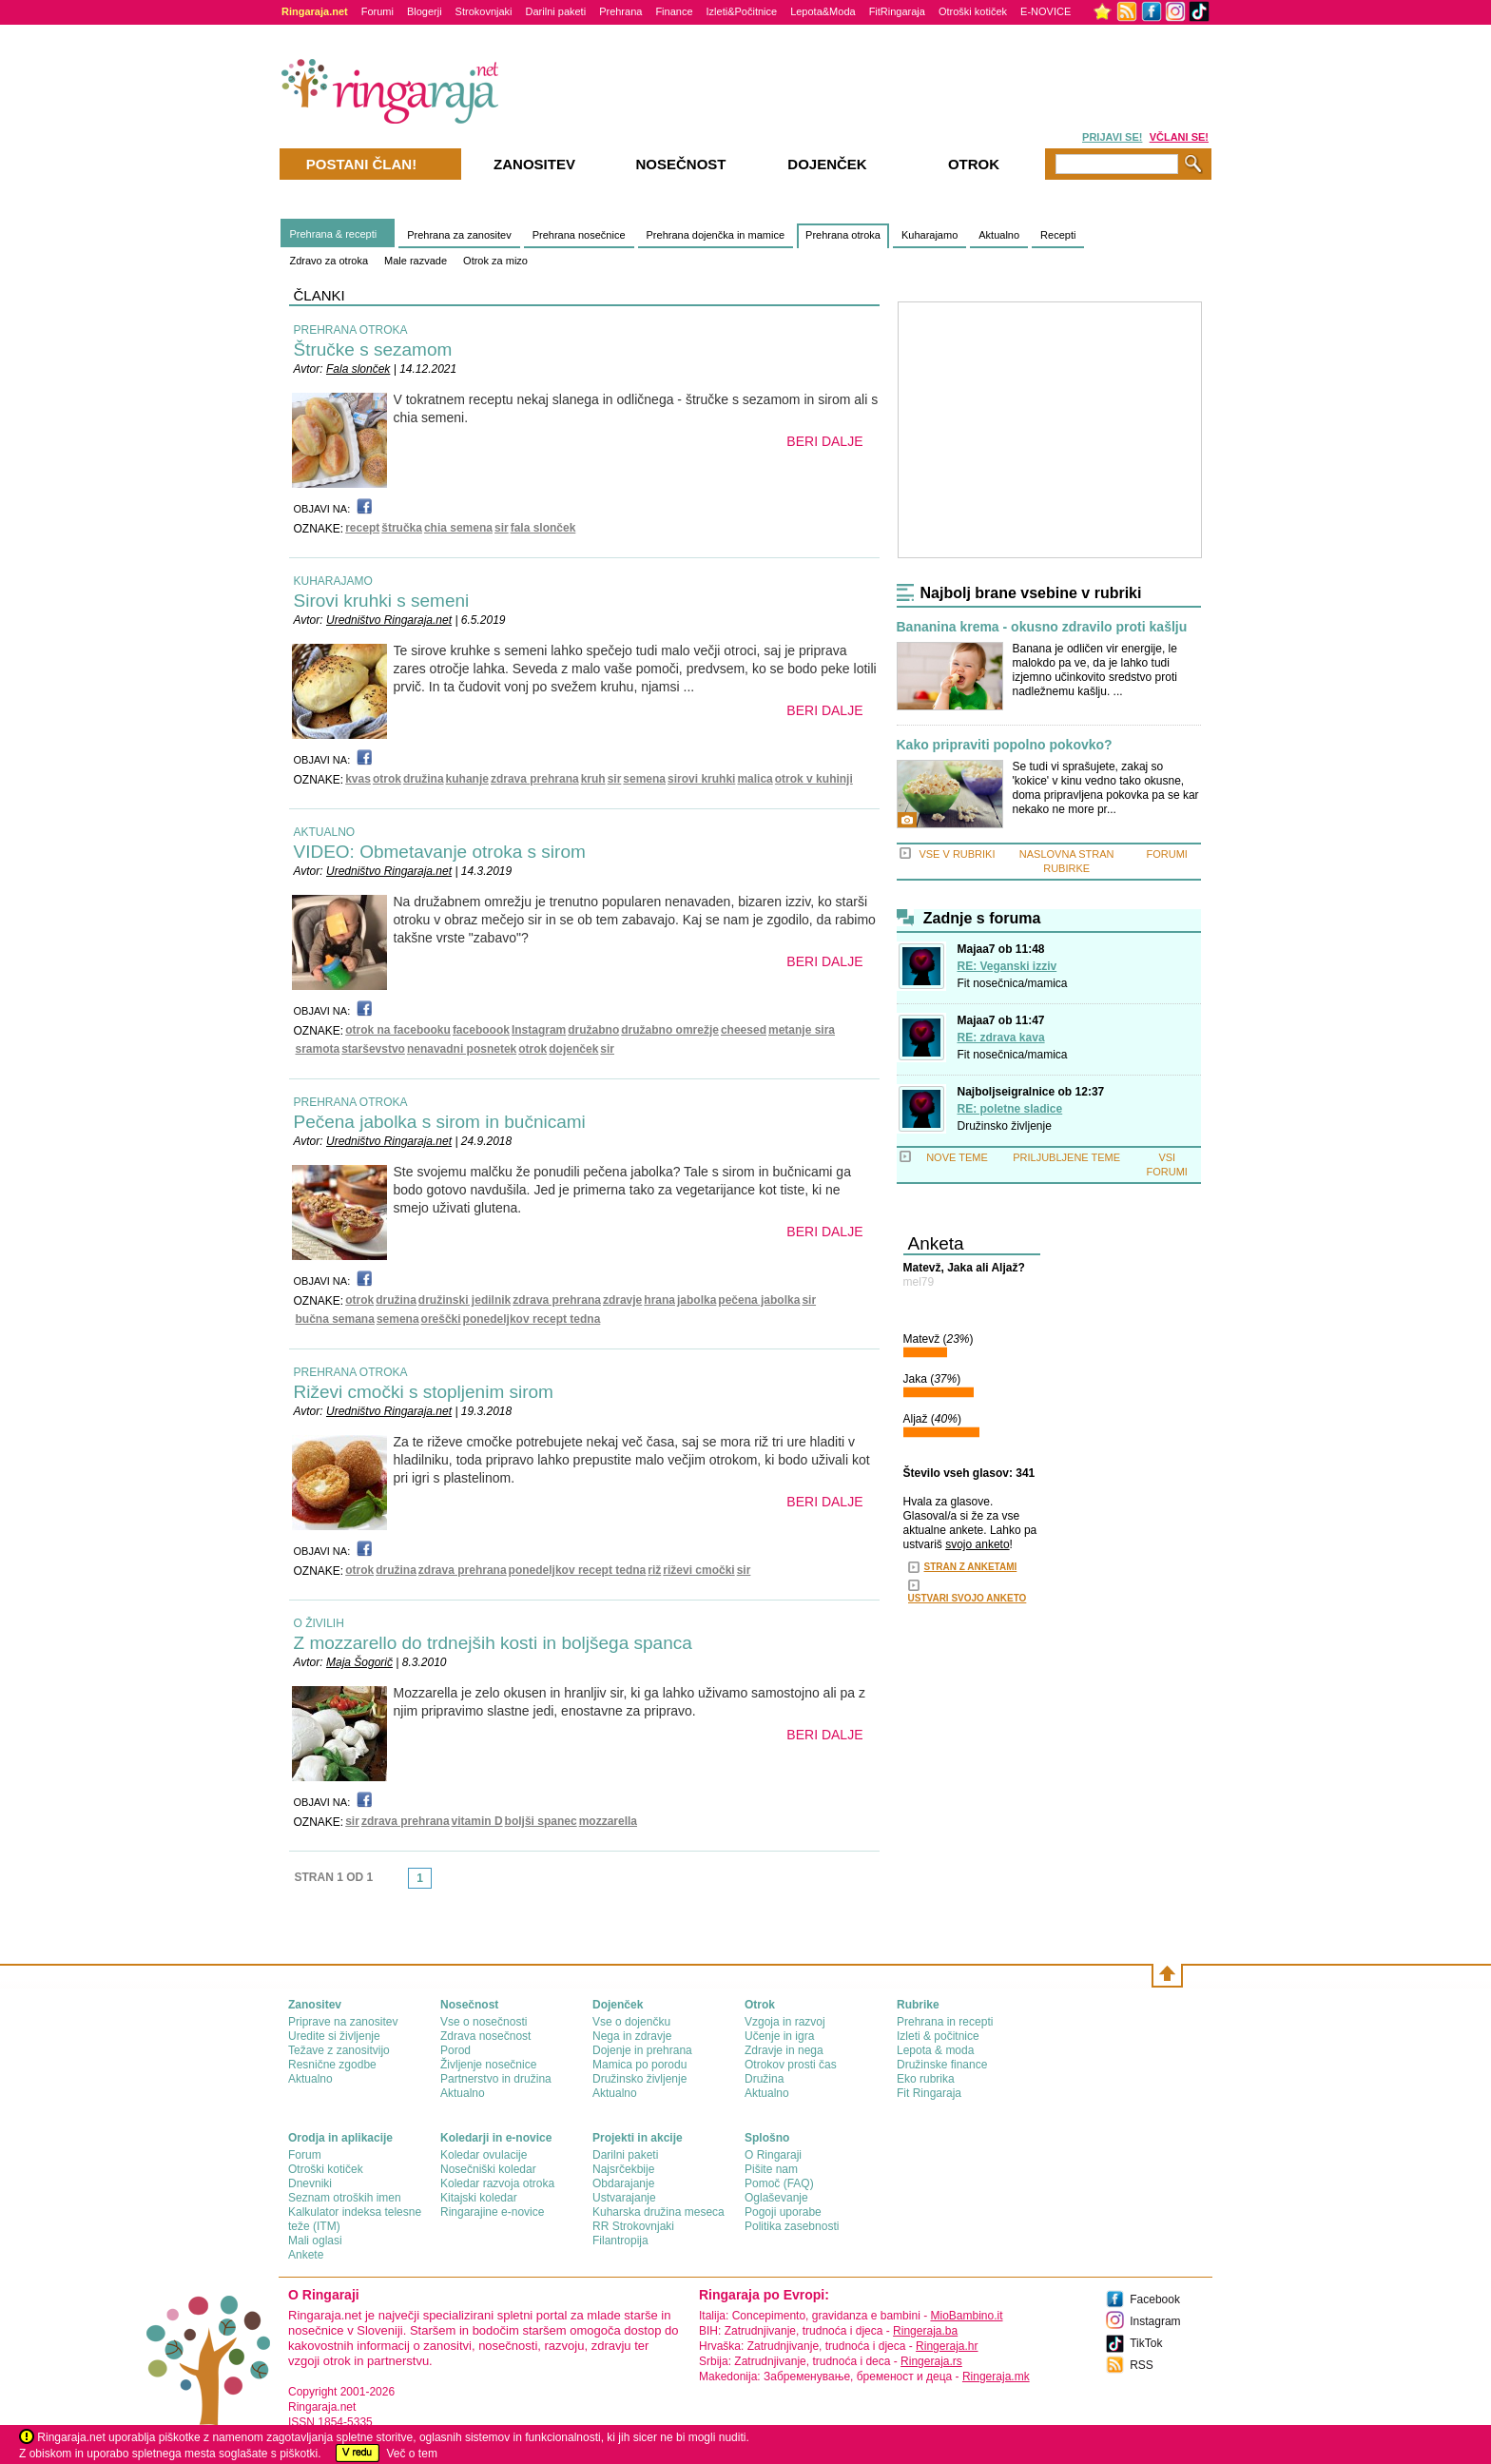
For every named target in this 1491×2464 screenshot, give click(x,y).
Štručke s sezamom (373, 349)
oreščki (441, 1319)
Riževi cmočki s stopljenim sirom (423, 1392)
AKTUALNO (325, 832)
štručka (401, 527)
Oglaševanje (776, 2197)
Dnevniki (310, 2183)
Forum (304, 2155)
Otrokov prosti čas (791, 2064)
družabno (593, 1030)
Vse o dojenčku (631, 2021)
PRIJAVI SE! (1112, 137)
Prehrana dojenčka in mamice (716, 235)
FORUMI (1167, 854)
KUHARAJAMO (333, 581)
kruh (593, 779)
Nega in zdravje (631, 2036)
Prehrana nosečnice (579, 235)
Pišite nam (771, 2169)
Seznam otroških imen (344, 2197)
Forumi (377, 11)
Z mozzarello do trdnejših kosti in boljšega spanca (493, 1643)
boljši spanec (541, 1821)
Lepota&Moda (823, 11)
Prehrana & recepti (334, 234)
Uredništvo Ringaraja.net (389, 620)
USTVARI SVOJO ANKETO (967, 1598)
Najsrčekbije (623, 2169)
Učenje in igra (779, 2036)
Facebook (1155, 2299)
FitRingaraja (897, 11)
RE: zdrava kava (1001, 1037)
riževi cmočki (698, 1570)
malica (754, 779)
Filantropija (620, 2240)
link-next (437, 1883)
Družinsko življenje (1005, 1126)
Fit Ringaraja (929, 2093)
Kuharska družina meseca (658, 2212)
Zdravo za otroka (329, 260)
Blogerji (424, 11)
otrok (387, 779)
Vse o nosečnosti (483, 2021)
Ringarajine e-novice (492, 2212)
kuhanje (467, 779)
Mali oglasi (315, 2240)
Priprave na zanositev (342, 2021)
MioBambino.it (966, 2315)
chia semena (458, 527)
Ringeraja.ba (925, 2331)
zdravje (622, 1300)
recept (362, 527)
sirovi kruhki (701, 779)
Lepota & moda (935, 2050)
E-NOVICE (1045, 11)
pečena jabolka (759, 1300)
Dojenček (826, 164)
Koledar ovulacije (483, 2155)
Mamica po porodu (639, 2064)
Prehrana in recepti (945, 2021)
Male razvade (415, 260)
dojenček (573, 1049)
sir (501, 527)
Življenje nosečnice (488, 2064)
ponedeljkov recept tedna (532, 1319)
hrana (659, 1300)
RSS (1141, 2365)
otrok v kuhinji (814, 779)
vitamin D (477, 1821)
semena (644, 779)
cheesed (743, 1030)
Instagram (539, 1030)
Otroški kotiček (973, 11)
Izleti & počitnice (938, 2036)
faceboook (481, 1030)
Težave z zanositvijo (339, 2050)
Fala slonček (358, 369)
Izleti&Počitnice (742, 11)
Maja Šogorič (359, 1662)
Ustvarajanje (624, 2197)
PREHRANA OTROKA (351, 330)
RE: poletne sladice (1010, 1109)
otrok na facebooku (398, 1030)
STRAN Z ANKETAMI (970, 1567)
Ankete (305, 2254)
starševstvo (373, 1049)
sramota (318, 1049)
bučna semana (335, 1319)
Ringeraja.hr (947, 2346)
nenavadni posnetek (461, 1049)
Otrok (973, 164)
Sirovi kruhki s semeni (382, 601)
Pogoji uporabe (783, 2212)
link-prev (402, 1883)
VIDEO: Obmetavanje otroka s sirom (440, 852)
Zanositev (534, 164)
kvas (358, 779)
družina (423, 779)
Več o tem (412, 2453)
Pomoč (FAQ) (779, 2183)
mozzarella (608, 1821)
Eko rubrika (926, 2079)
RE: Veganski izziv (1007, 966)
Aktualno (998, 235)
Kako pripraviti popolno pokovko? (1005, 745)
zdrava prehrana (535, 779)
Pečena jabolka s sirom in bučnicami (440, 1122)
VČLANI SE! (1179, 137)
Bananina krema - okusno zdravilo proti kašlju (1042, 627)
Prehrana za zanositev (459, 235)
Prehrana (620, 11)
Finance (673, 11)
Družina (764, 2079)
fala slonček (543, 527)
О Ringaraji (773, 2155)
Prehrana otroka (843, 235)
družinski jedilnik (464, 1300)
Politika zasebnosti (792, 2226)
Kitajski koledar (478, 2197)
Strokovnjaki (484, 11)
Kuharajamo (929, 235)
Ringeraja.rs (931, 2361)
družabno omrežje (670, 1030)
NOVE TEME (957, 1157)
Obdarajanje (623, 2183)
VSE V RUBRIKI (957, 854)
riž (654, 1570)
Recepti (1057, 235)
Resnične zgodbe (332, 2064)
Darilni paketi (556, 11)
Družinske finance (942, 2064)
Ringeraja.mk (996, 2376)
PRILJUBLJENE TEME (1066, 1157)
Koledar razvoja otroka (497, 2183)
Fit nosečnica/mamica (1013, 983)
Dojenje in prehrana (642, 2050)
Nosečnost (680, 164)
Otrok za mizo (495, 260)
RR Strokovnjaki (633, 2226)
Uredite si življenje (334, 2036)
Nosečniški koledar (488, 2169)
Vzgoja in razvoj (785, 2021)
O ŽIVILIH (319, 1623)
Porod (455, 2050)
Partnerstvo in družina (496, 2079)
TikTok (1146, 2343)
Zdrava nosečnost (485, 2036)
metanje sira (801, 1030)
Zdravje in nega (784, 2050)
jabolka (696, 1300)
